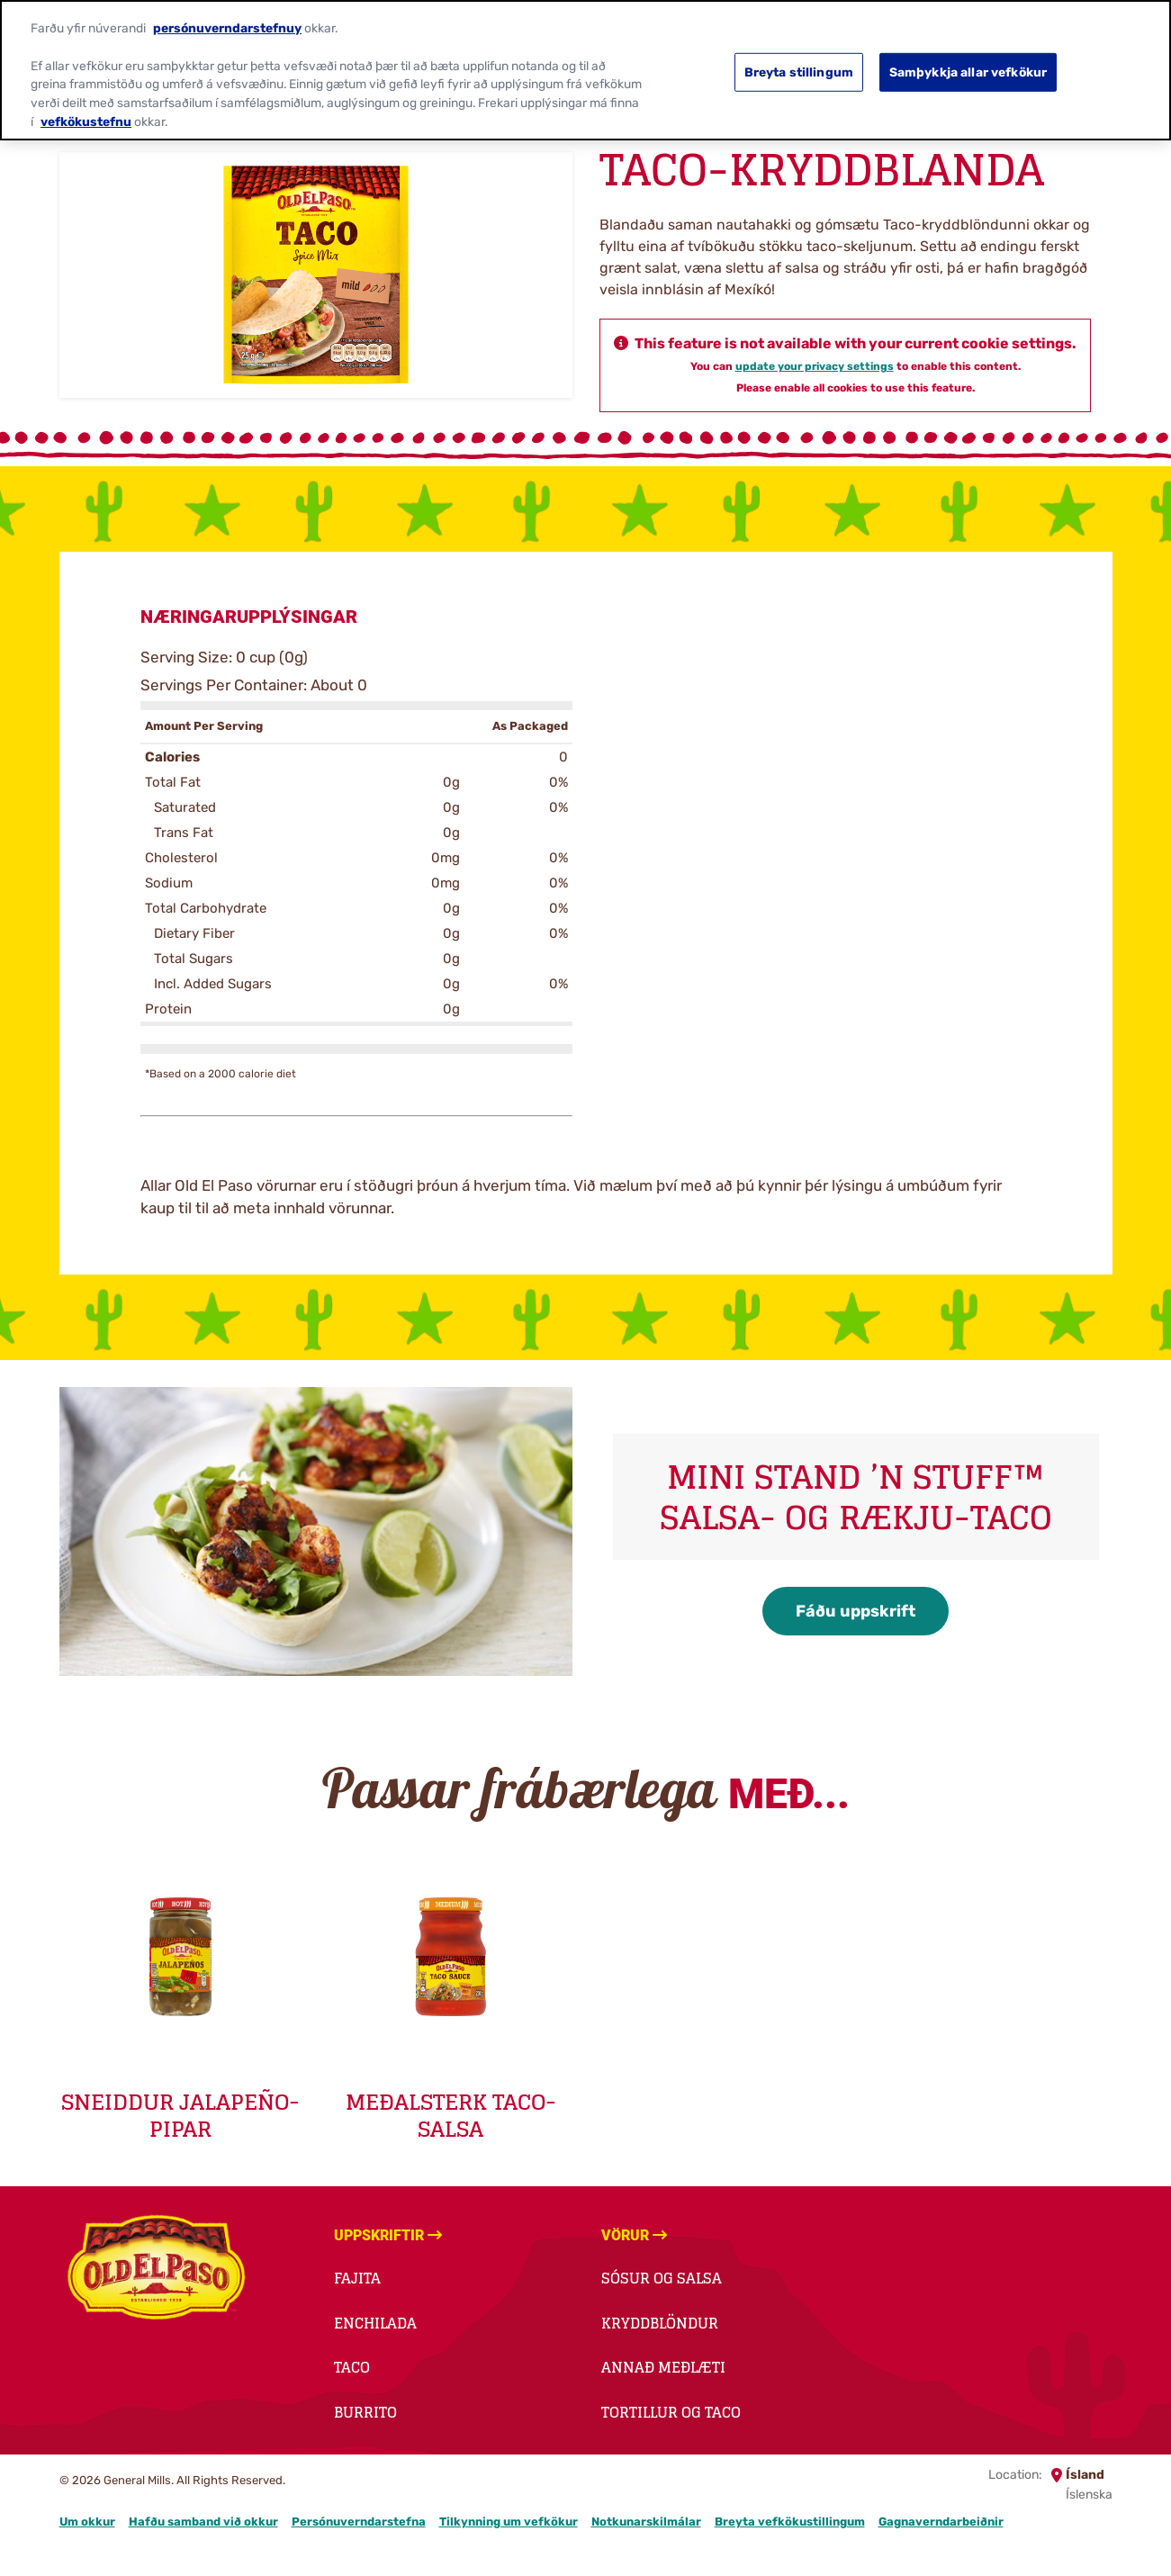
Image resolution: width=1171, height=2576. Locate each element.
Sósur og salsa (661, 2278)
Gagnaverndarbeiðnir (941, 2521)
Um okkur (87, 2521)
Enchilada (375, 2323)
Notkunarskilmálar (646, 2521)
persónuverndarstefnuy (227, 12)
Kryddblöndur (659, 2323)
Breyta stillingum (798, 57)
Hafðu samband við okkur (203, 2521)
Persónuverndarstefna (359, 2521)
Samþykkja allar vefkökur (968, 57)
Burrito (365, 2412)
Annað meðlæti (663, 2367)
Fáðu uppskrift (855, 1611)
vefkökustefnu (86, 106)
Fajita (357, 2278)
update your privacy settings (814, 366)
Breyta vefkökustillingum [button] (790, 2521)
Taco (352, 2367)
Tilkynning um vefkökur (508, 2521)
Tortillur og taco (671, 2412)
